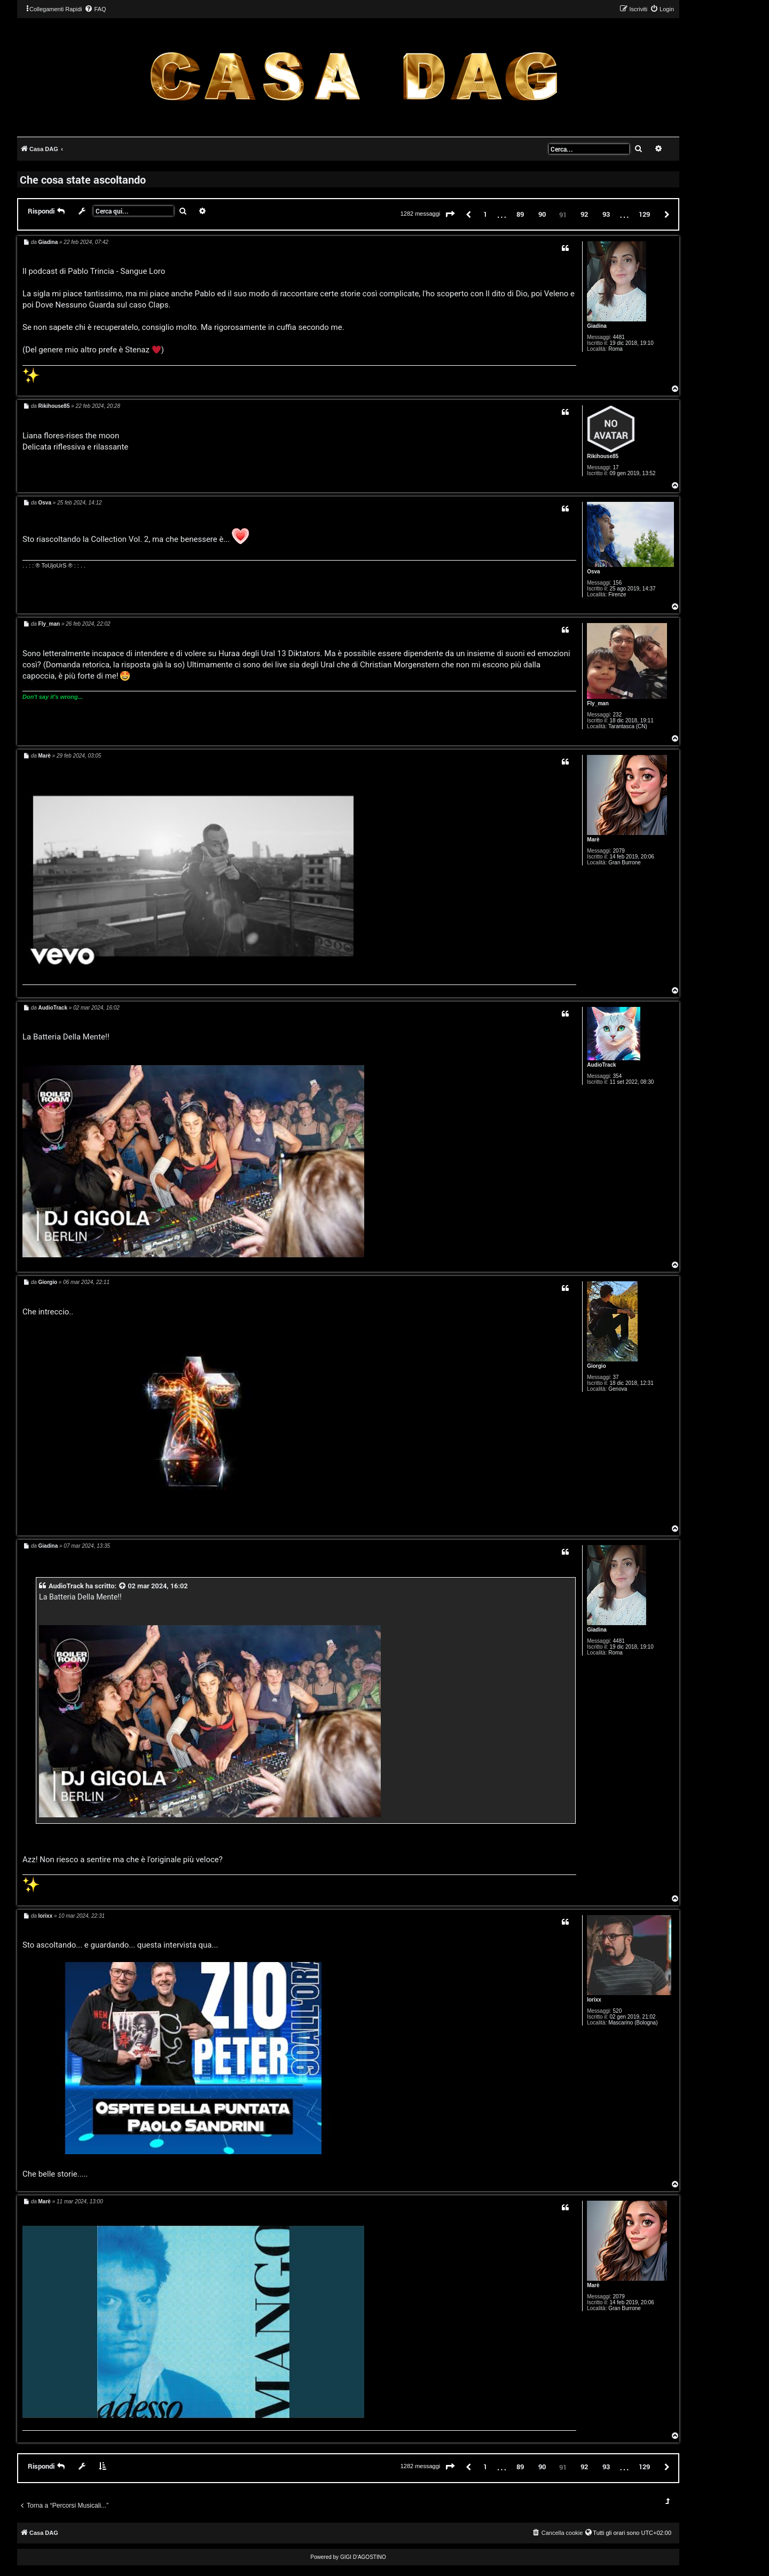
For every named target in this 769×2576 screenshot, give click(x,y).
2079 (619, 851)
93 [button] (606, 214)
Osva (593, 571)
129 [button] (644, 214)
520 (617, 2011)
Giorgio (596, 1366)
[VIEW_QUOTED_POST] (123, 1586)
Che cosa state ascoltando (83, 179)
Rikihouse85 (602, 456)
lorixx (594, 2000)
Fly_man (598, 703)
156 (617, 583)
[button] (450, 214)
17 (616, 467)
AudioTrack (601, 1065)
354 (617, 1076)
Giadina (597, 326)
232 (617, 715)
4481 (619, 337)
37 (616, 1377)
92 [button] (584, 214)
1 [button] (485, 214)
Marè (593, 839)
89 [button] (520, 214)
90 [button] (542, 214)
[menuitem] (95, 9)
